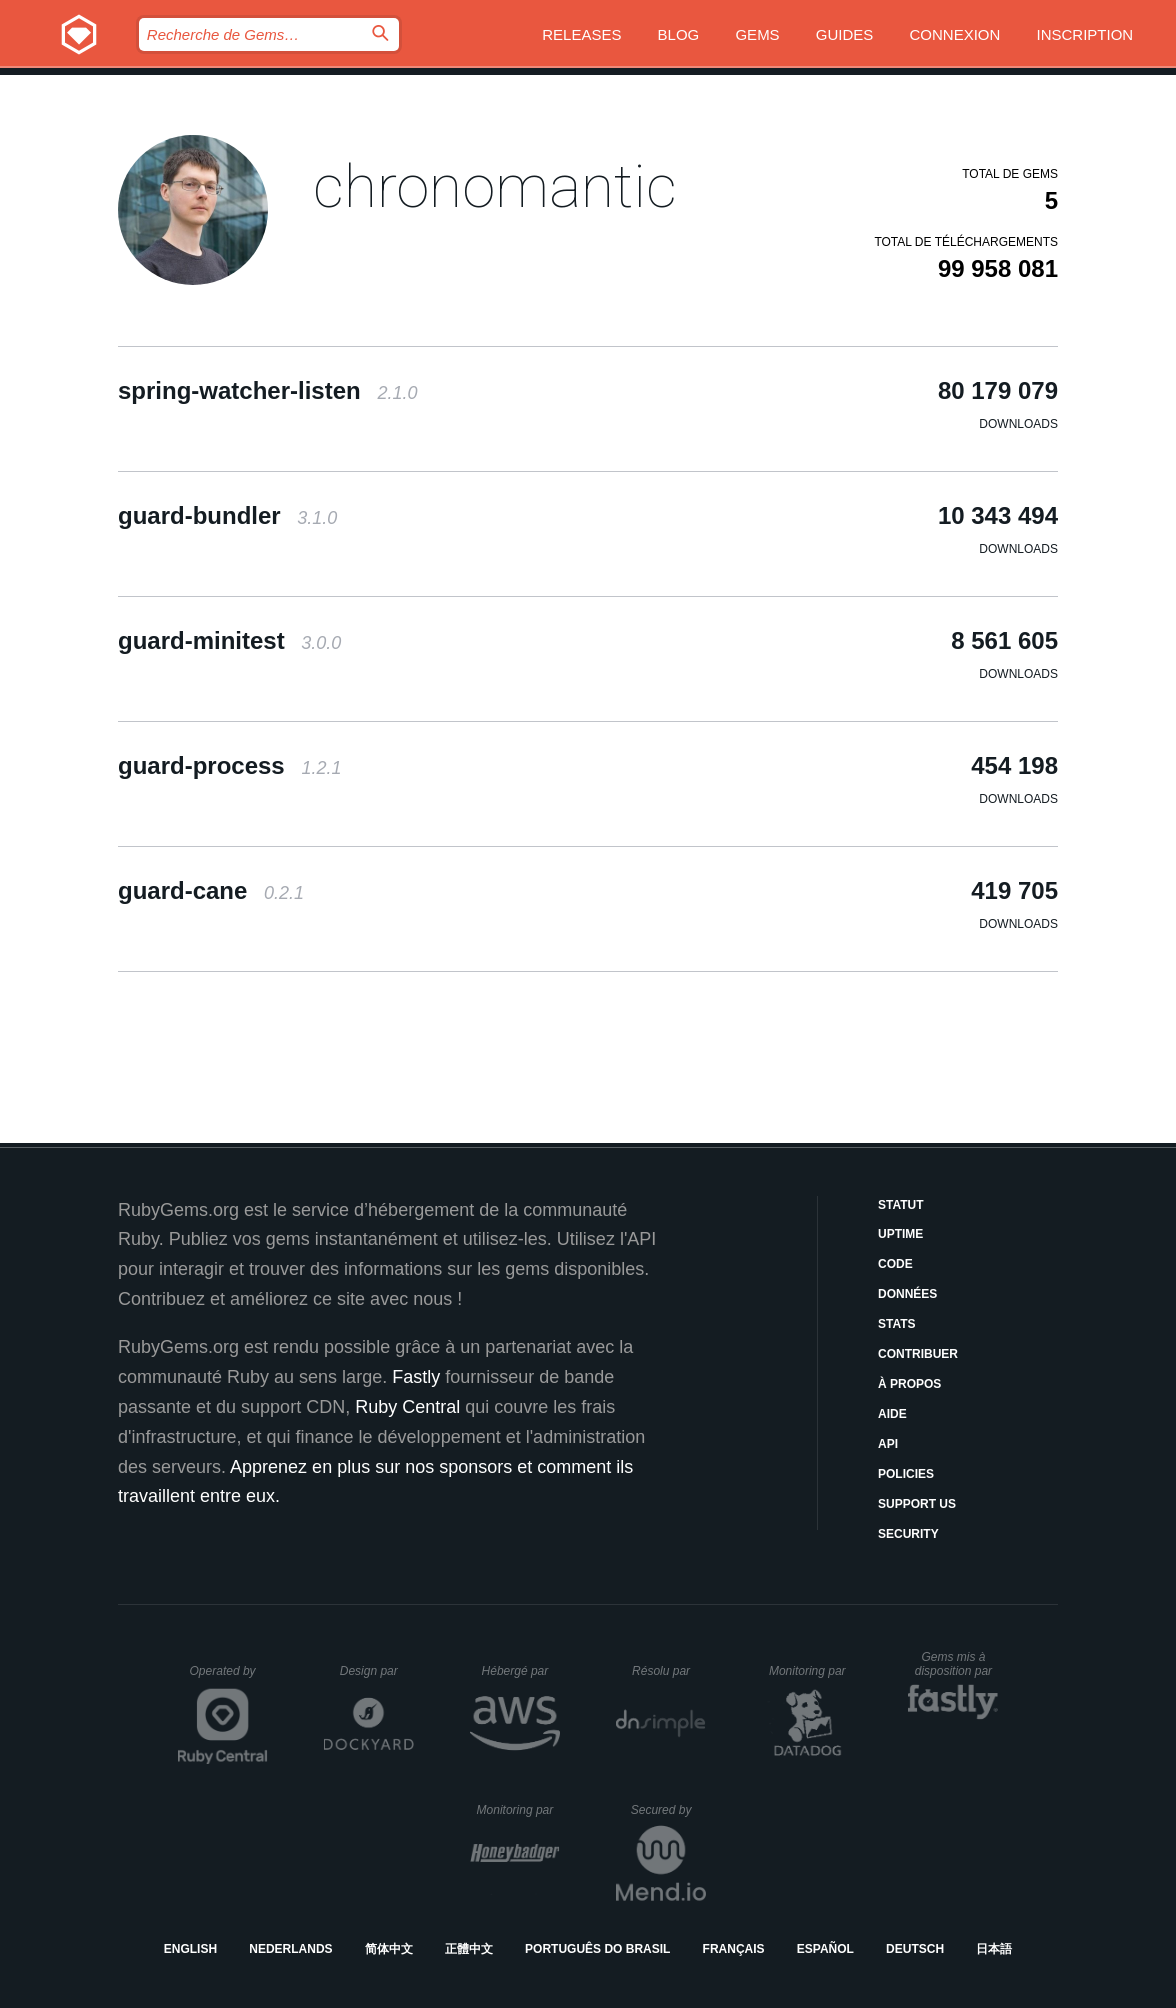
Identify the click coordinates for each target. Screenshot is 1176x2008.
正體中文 (469, 1949)
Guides (845, 34)
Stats (897, 1324)
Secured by (668, 1810)
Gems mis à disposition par (957, 1664)
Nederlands (290, 1949)
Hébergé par (521, 1671)
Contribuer (918, 1354)
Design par (377, 1671)
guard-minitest (229, 640)
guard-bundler (227, 515)
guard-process (229, 765)
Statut (901, 1205)
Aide (892, 1414)
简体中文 (389, 1949)
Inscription (1085, 34)
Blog (679, 34)
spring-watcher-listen (267, 390)
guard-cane (211, 890)
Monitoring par (810, 1671)
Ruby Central (407, 1407)
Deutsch (915, 1949)
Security (908, 1534)
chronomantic (495, 186)
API (888, 1444)
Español (825, 1949)
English (190, 1949)
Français (734, 1949)
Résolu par (669, 1671)
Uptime (900, 1234)
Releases (581, 34)
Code (895, 1264)
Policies (906, 1474)
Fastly (416, 1377)
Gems (757, 34)
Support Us (917, 1504)
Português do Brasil (597, 1949)
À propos (909, 1384)
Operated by (229, 1678)
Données (907, 1294)
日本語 (994, 1949)
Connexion (955, 34)
